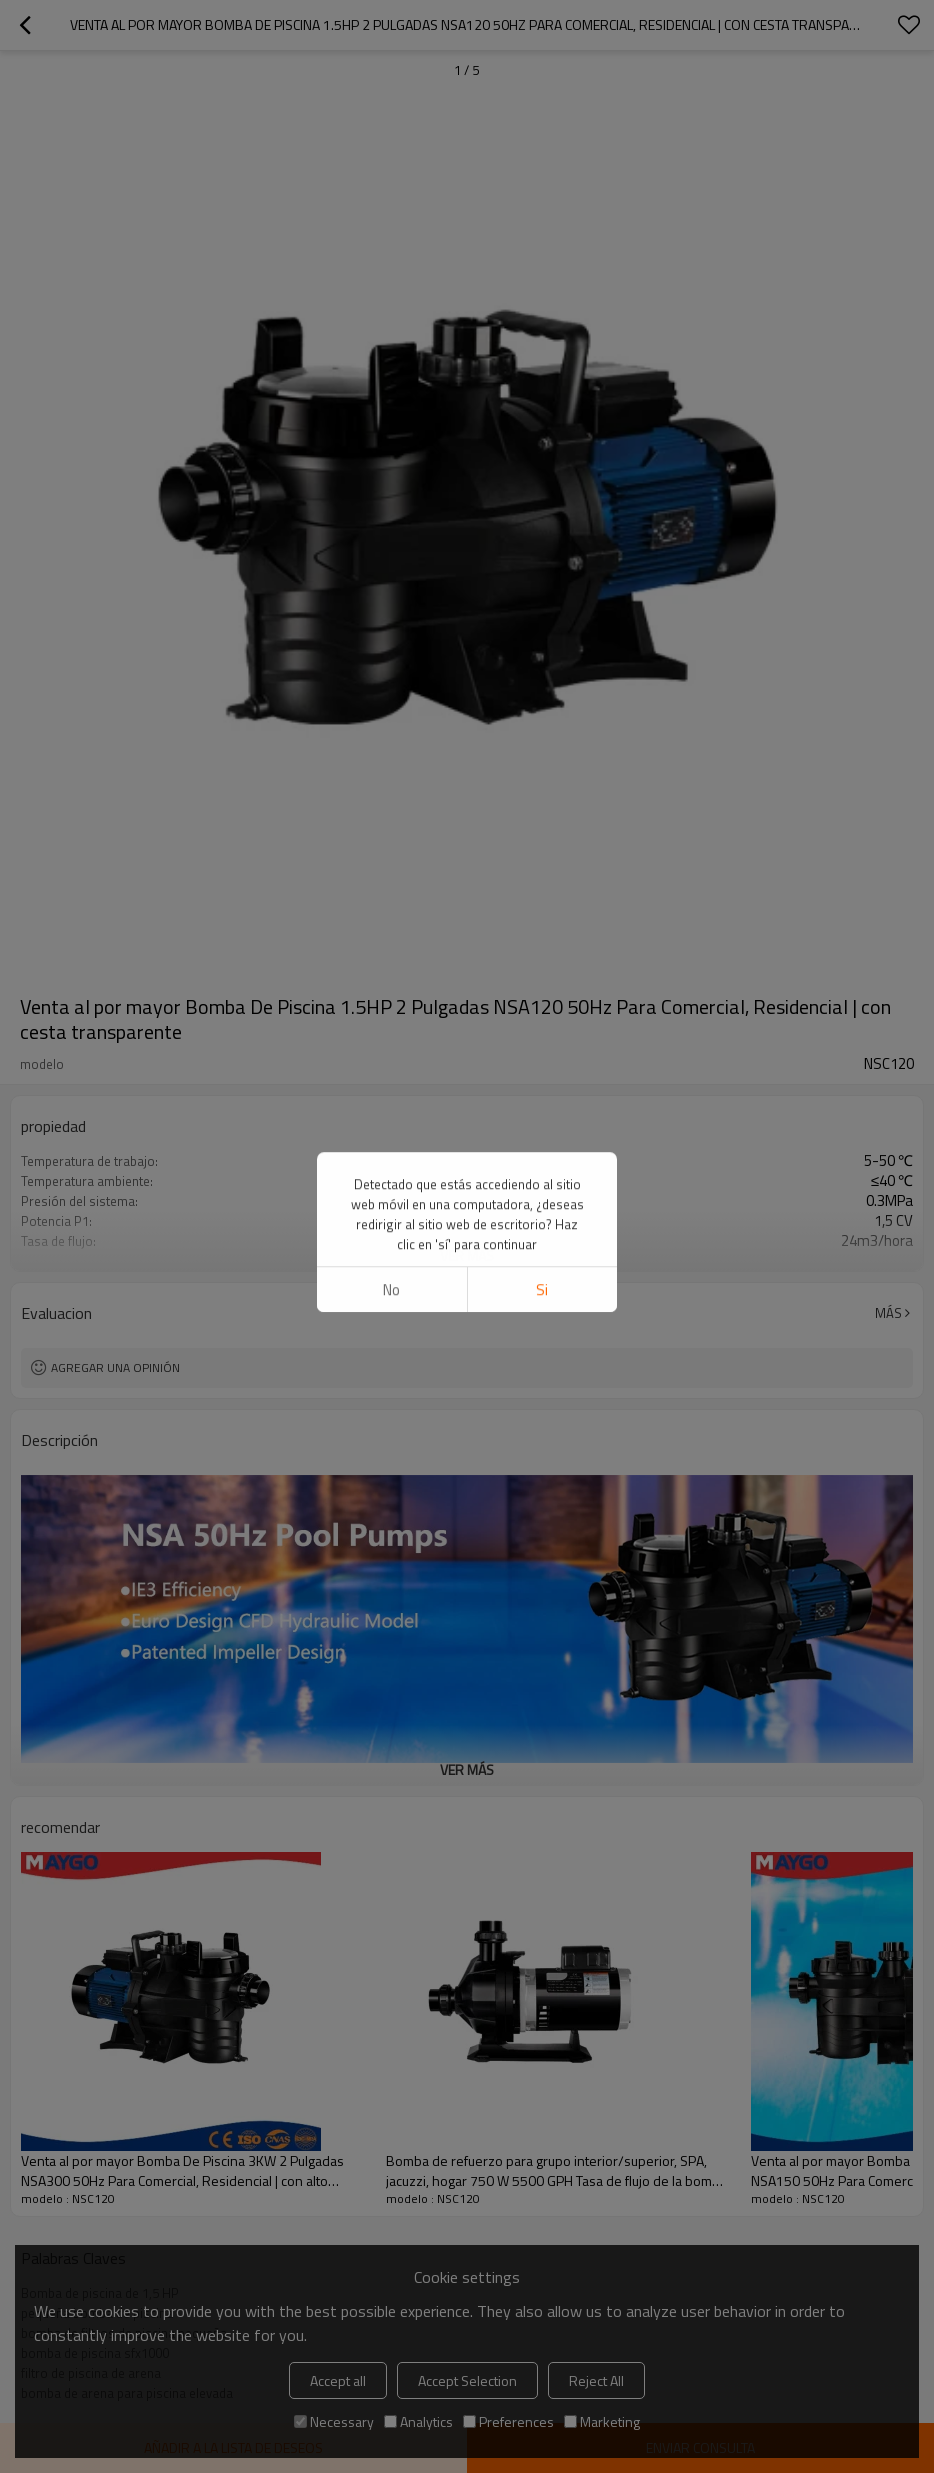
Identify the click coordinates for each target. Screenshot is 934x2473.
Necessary (334, 2421)
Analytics (418, 2421)
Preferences (508, 2421)
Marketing (602, 2421)
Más (888, 1313)
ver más (467, 1255)
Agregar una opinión (115, 1367)
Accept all (338, 2380)
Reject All (596, 2380)
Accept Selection (467, 2380)
